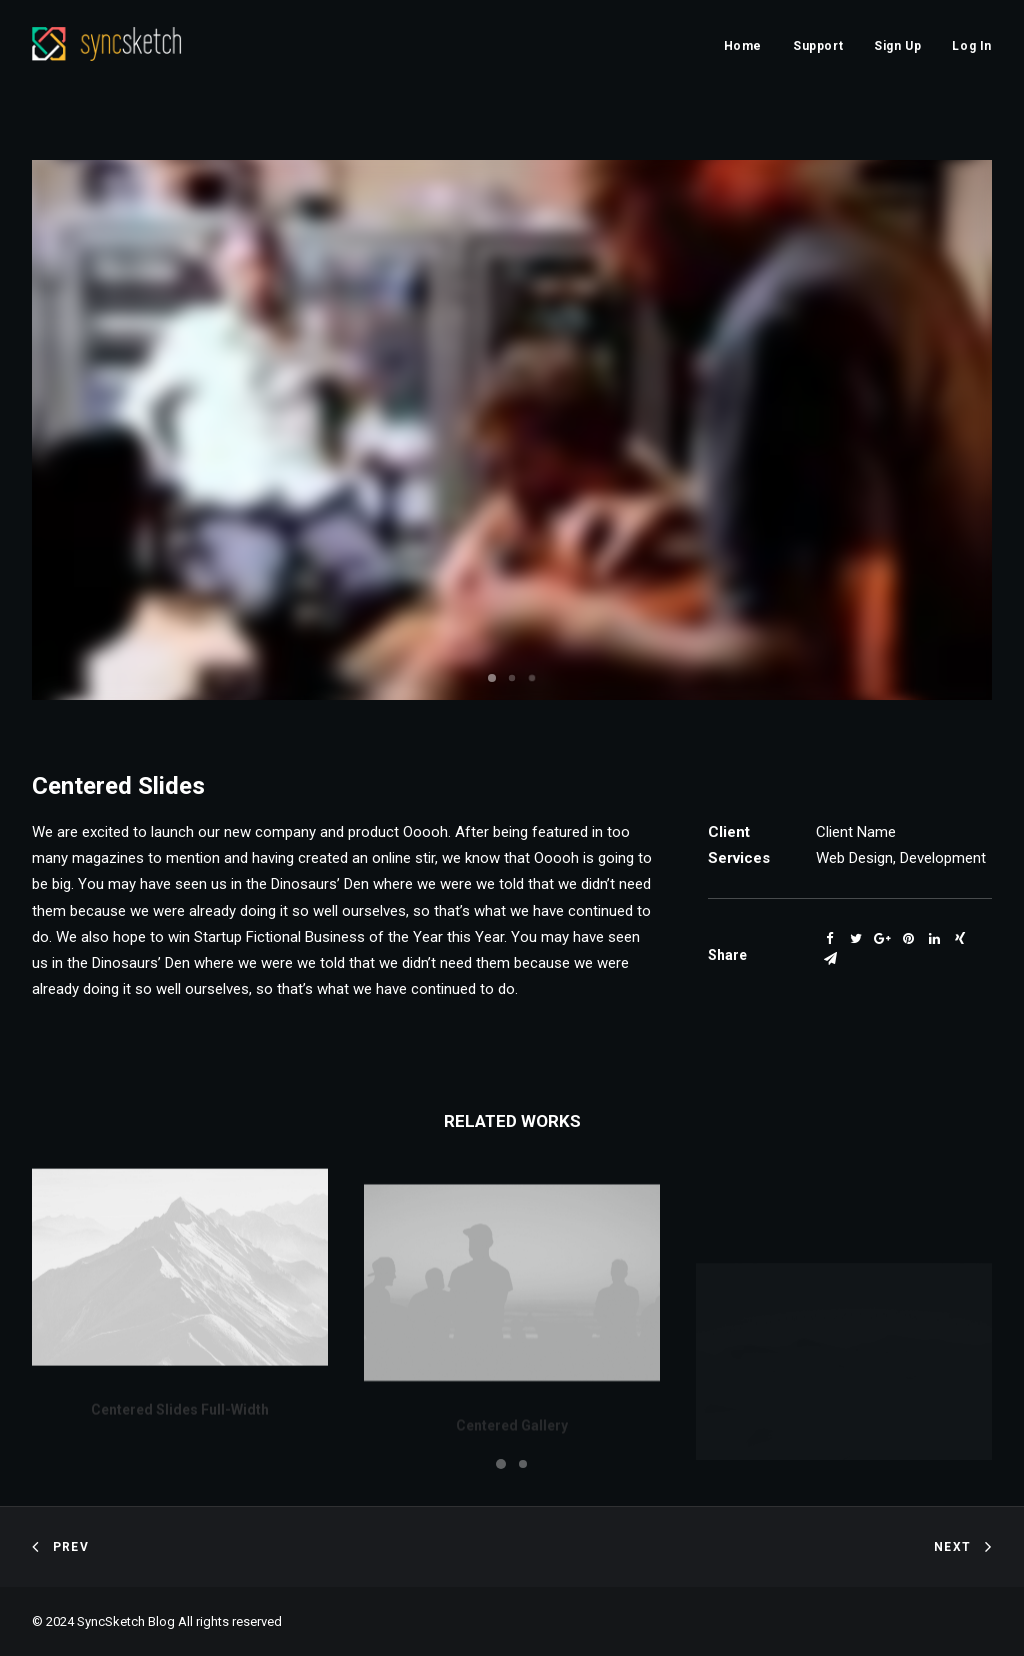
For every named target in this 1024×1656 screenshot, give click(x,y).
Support (818, 46)
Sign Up (897, 46)
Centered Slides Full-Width (180, 1428)
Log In (972, 46)
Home (743, 46)
